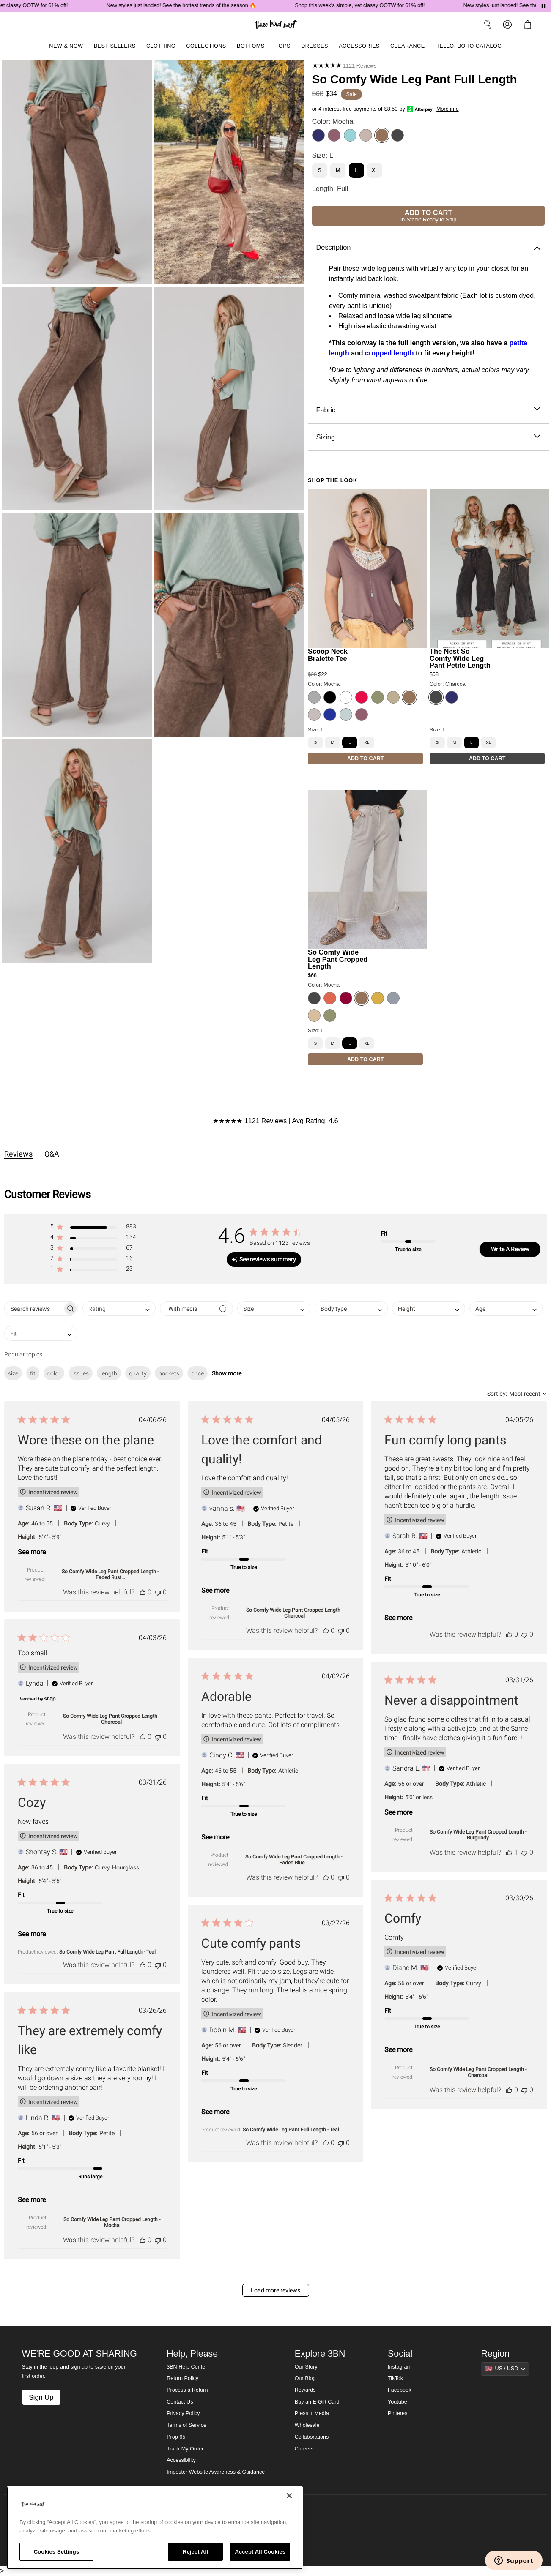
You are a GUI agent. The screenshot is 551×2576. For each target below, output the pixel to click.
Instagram (399, 2367)
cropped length (389, 353)
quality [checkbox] (138, 1373)
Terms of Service (186, 2425)
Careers (304, 2449)
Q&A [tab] (51, 1153)
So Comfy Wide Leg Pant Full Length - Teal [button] (107, 1952)
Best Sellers (115, 46)
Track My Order (185, 2449)
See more (32, 1552)
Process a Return (187, 2390)
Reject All (195, 2552)
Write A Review (510, 1249)
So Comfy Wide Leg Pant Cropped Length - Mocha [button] (111, 2222)
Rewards (305, 2390)
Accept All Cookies (260, 2552)
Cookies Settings (56, 2552)
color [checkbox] (53, 1373)
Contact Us (180, 2402)
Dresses (314, 46)
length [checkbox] (109, 1373)
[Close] (289, 2495)
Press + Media (312, 2413)
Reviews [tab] (18, 1153)
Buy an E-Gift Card (317, 2402)
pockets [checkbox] (169, 1373)
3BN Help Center (187, 2367)
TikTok (395, 2378)
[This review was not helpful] (158, 1592)
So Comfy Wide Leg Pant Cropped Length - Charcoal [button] (294, 1613)
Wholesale (307, 2425)
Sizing (428, 437)
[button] (93, 1228)
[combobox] (119, 1308)
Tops (283, 46)
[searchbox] (34, 1308)
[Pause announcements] (543, 6)
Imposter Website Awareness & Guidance (216, 2472)
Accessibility (181, 2460)
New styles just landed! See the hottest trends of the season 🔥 (197, 5)
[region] (155, 2527)
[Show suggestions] (505, 2369)
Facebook (399, 2390)
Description (428, 247)
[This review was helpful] (142, 1592)
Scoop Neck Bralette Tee (328, 655)
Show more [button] (226, 1373)
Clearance (407, 46)
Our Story (306, 2367)
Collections (206, 46)
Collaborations (312, 2437)
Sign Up (41, 2397)
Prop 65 (176, 2437)
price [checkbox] (197, 1373)
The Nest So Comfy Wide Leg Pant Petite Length (460, 658)
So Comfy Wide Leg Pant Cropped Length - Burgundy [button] (478, 1835)
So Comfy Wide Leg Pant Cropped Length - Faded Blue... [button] (293, 1860)
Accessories (359, 46)
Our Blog (305, 2378)
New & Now (66, 46)
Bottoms (251, 46)
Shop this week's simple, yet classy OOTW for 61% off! (376, 5)
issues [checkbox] (80, 1373)
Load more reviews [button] (275, 2290)
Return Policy (182, 2378)
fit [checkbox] (33, 1373)
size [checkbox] (13, 1373)
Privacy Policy (183, 2413)
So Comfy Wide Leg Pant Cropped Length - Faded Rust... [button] (110, 1574)
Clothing (160, 46)
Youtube (397, 2402)
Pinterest (398, 2413)
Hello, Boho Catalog (469, 46)
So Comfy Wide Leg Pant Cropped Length (337, 959)
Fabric (428, 410)
